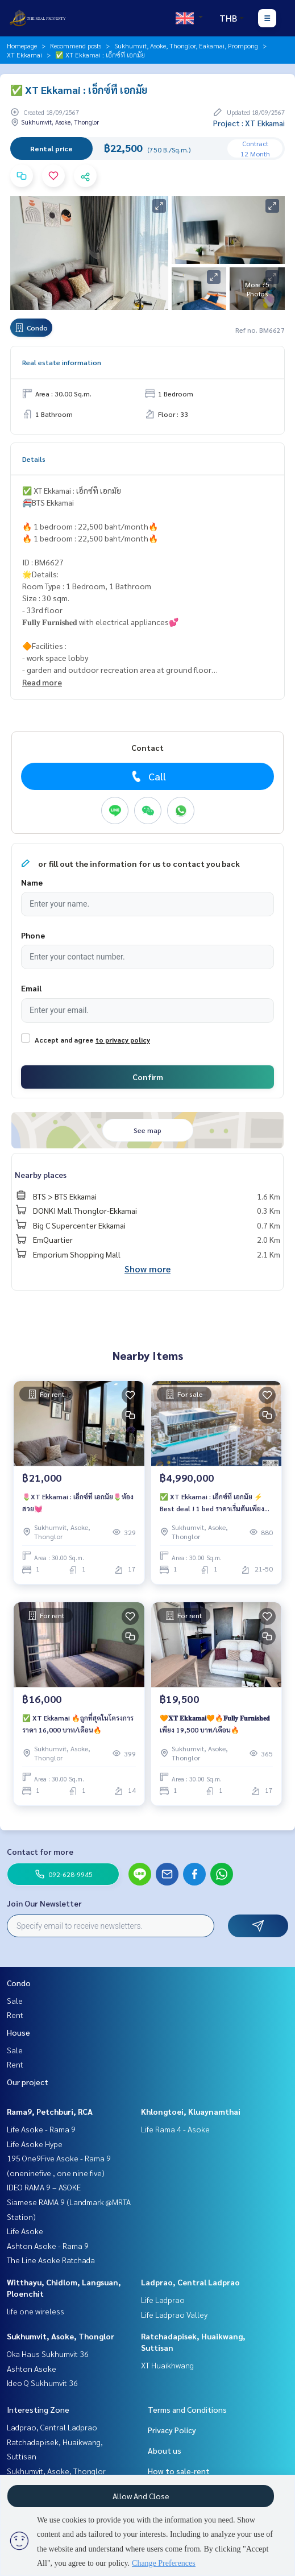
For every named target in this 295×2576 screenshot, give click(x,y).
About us (164, 2450)
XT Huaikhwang (167, 2365)
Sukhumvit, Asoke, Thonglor (60, 2336)
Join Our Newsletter (44, 1903)
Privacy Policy (172, 2430)
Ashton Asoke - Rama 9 (48, 2245)
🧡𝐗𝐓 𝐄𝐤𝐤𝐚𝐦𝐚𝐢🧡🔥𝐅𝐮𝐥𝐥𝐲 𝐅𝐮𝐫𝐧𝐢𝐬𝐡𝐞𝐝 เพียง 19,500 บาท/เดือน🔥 (215, 1723)
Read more (42, 682)
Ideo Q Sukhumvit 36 (42, 2382)
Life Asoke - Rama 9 (41, 2129)
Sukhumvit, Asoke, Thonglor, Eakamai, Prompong (186, 45)
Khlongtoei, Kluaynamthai (190, 2111)
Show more (147, 1269)
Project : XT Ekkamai (249, 123)
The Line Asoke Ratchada (51, 2260)
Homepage (22, 45)
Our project (27, 2082)
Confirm (147, 1077)
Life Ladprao (163, 2299)
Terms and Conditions (187, 2409)
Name (32, 882)
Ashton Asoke (31, 2368)
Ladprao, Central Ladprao (190, 2282)
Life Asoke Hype (35, 2144)
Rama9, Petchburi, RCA (50, 2111)
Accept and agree (64, 1039)
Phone (33, 935)
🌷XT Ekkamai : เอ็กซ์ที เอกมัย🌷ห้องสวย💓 (78, 1502)
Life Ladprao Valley (174, 2314)
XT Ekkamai (24, 54)
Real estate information (61, 362)
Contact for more (40, 1851)
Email (31, 988)
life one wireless (35, 2311)
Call (147, 776)
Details (33, 459)
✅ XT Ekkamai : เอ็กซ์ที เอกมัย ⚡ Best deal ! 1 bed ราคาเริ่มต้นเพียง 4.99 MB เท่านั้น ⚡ (212, 1503)
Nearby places (41, 1174)
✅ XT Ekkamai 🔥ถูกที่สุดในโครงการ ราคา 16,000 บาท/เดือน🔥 (78, 1723)
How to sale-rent (179, 2471)
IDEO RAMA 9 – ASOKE (44, 2187)
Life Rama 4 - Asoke (175, 2129)
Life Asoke (25, 2231)
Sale (15, 2000)
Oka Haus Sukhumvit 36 (48, 2353)
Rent (15, 2014)
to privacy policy (122, 1039)
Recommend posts (75, 45)
